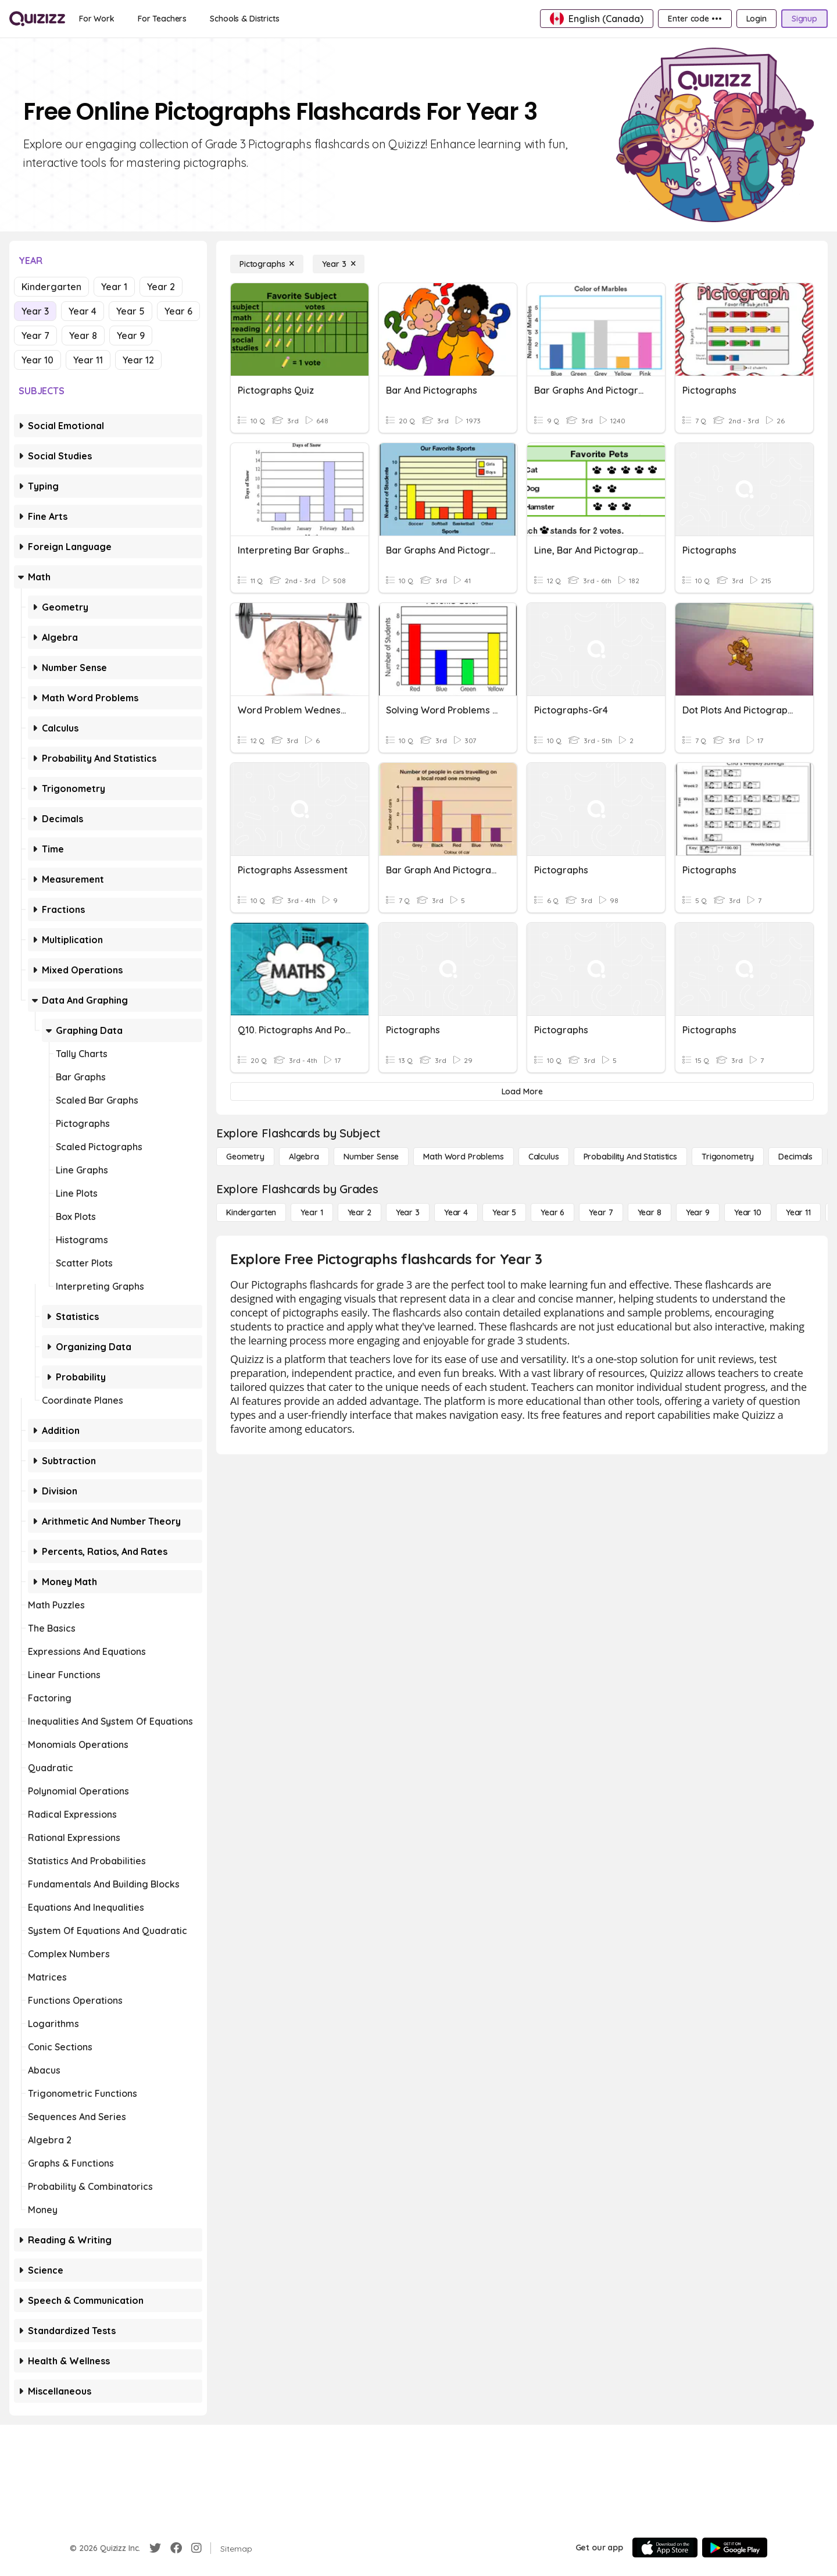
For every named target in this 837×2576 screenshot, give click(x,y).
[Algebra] (304, 1156)
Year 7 (35, 335)
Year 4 (82, 311)
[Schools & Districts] (244, 18)
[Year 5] (504, 1212)
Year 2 (161, 286)
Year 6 (178, 311)
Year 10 (37, 360)
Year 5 (130, 311)
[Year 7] (601, 1212)
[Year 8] (649, 1212)
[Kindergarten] (251, 1212)
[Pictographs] (266, 264)
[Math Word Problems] (463, 1156)
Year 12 (138, 360)
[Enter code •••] (694, 18)
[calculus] (543, 1156)
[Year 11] (798, 1212)
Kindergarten (51, 286)
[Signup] (804, 18)
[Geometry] (245, 1156)
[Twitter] (155, 2548)
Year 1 (114, 286)
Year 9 (131, 335)
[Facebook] (176, 2548)
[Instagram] (196, 2548)
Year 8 (83, 335)
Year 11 (88, 360)
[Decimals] (795, 1156)
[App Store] (665, 2547)
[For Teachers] (162, 18)
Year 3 (35, 311)
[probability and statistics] (630, 1156)
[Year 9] (698, 1212)
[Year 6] (552, 1212)
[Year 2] (359, 1212)
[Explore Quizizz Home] (37, 18)
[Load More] (522, 1091)
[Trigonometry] (728, 1156)
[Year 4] (456, 1212)
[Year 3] (338, 264)
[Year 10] (747, 1212)
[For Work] (97, 18)
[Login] (756, 18)
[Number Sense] (371, 1156)
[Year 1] (311, 1212)
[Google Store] (734, 2547)
